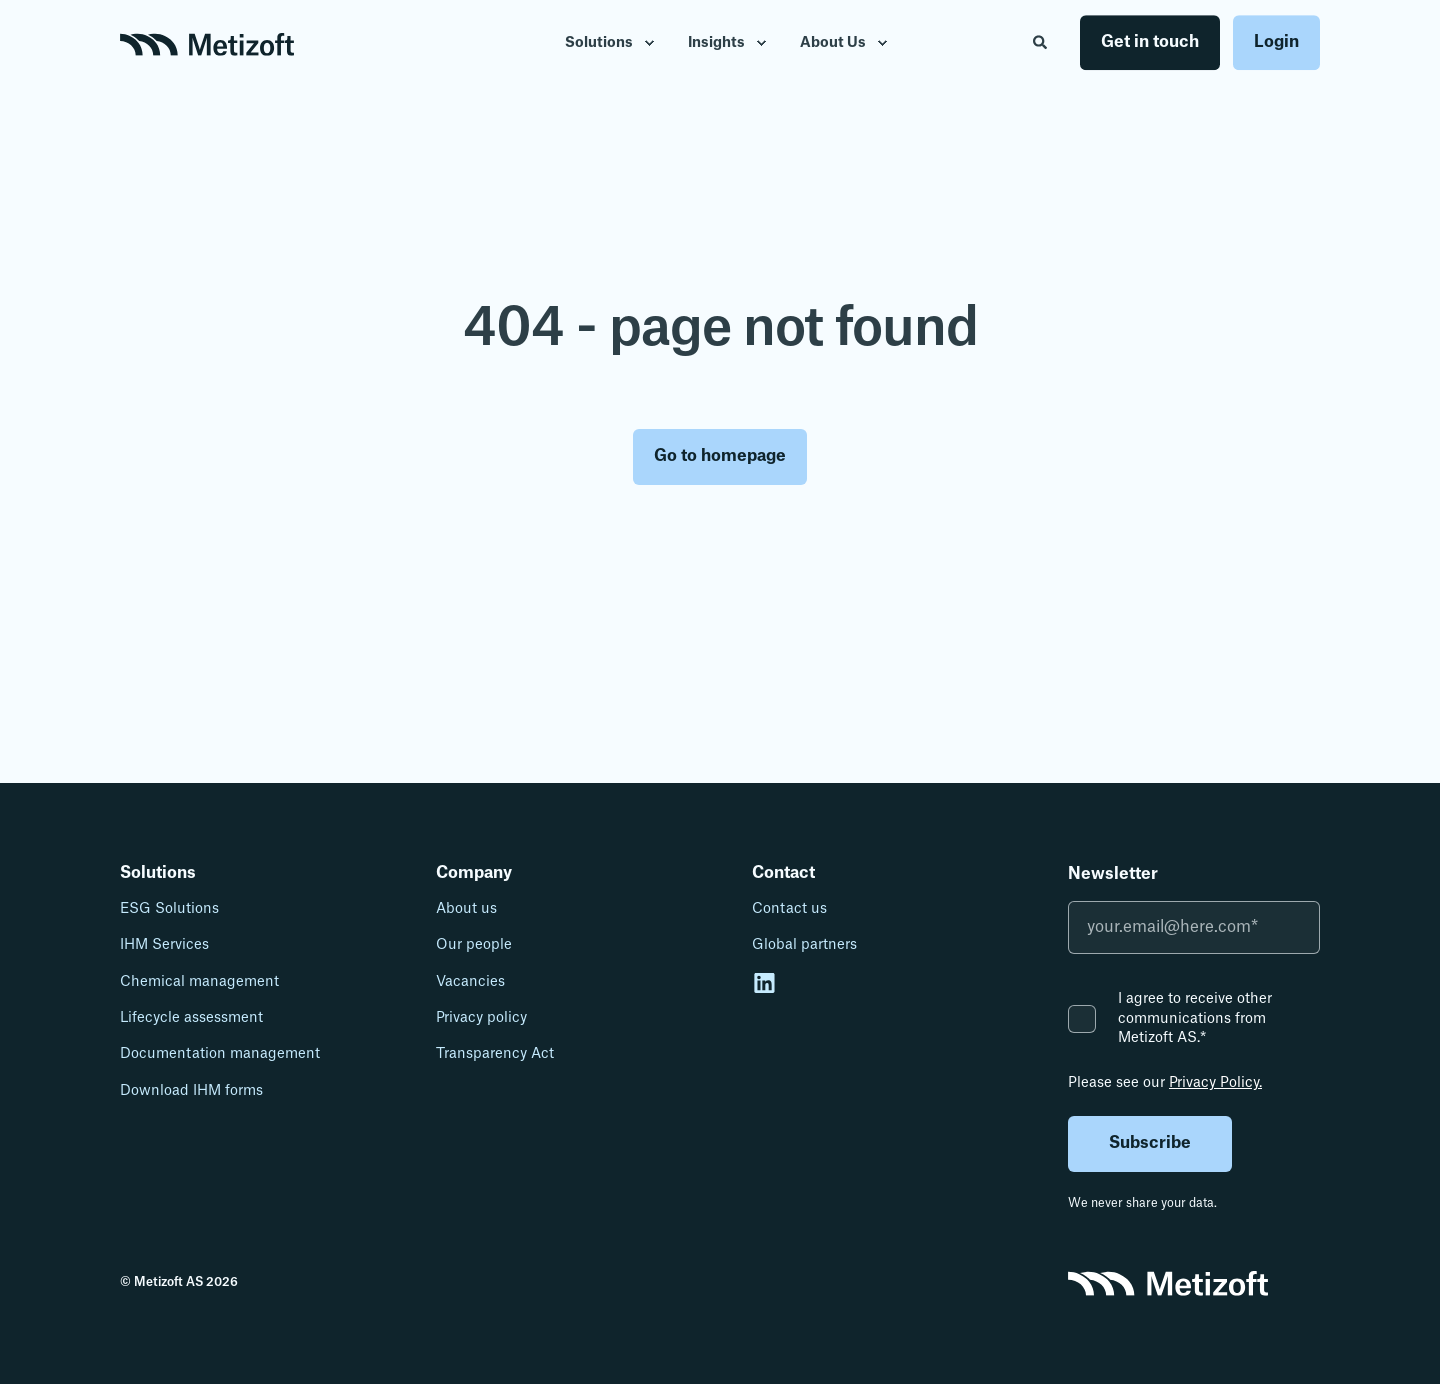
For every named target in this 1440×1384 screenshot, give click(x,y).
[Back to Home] (207, 43)
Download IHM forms (191, 1091)
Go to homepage (720, 456)
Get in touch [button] (1150, 42)
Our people (474, 945)
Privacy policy (481, 1018)
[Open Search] (1041, 42)
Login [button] (1276, 42)
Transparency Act (495, 1054)
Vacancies (470, 982)
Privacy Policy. (1215, 1083)
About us (466, 909)
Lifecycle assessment (191, 1018)
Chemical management (199, 982)
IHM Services (164, 945)
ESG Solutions (169, 909)
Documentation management (220, 1054)
